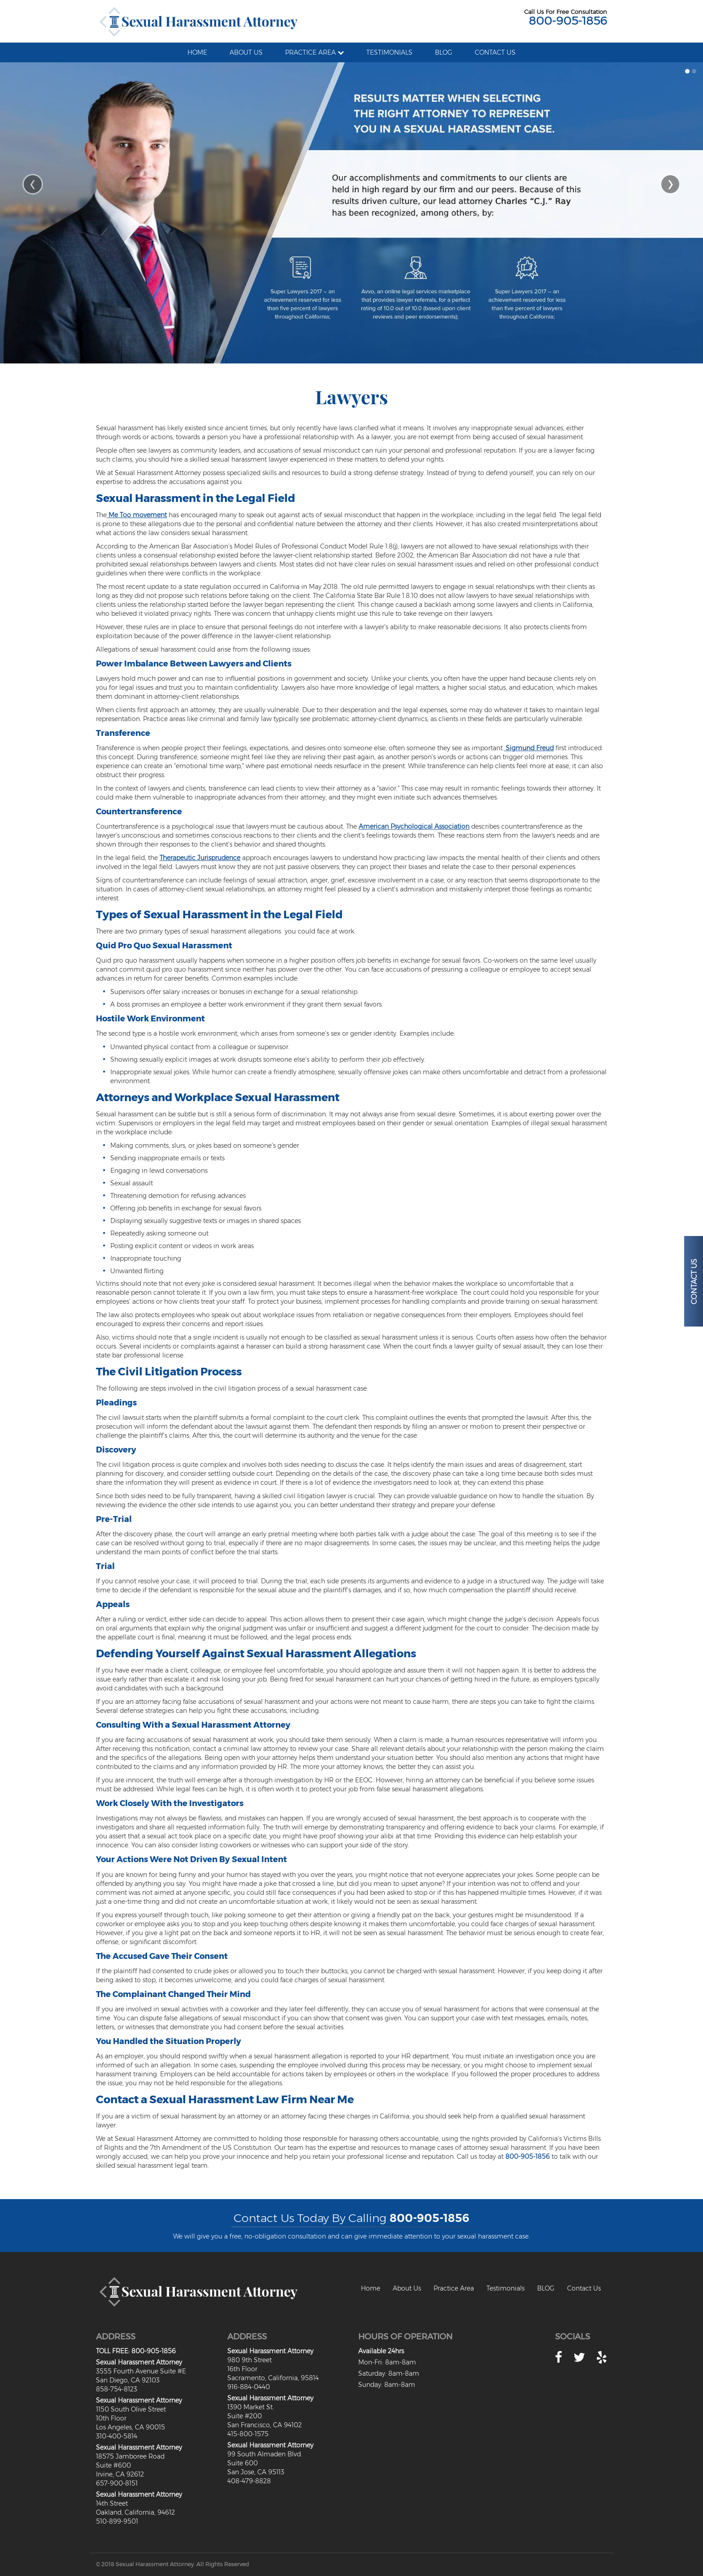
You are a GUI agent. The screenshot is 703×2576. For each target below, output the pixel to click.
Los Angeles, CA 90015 (130, 2427)
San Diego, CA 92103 (128, 2380)
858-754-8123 (116, 2389)
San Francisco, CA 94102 (264, 2425)
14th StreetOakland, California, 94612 (135, 2507)
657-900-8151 (117, 2483)
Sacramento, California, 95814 (273, 2378)
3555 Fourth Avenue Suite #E (141, 2371)
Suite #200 (244, 2416)
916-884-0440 (248, 2387)
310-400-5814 (116, 2436)
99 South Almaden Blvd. (264, 2454)
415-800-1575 (248, 2434)
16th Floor (242, 2369)
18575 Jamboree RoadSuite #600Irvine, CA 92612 (130, 2465)
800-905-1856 (568, 20)
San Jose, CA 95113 (255, 2472)
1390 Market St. (250, 2407)
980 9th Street (249, 2360)
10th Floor (111, 2418)
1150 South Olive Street (131, 2409)
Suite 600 (242, 2463)
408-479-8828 (249, 2481)
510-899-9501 (117, 2521)
